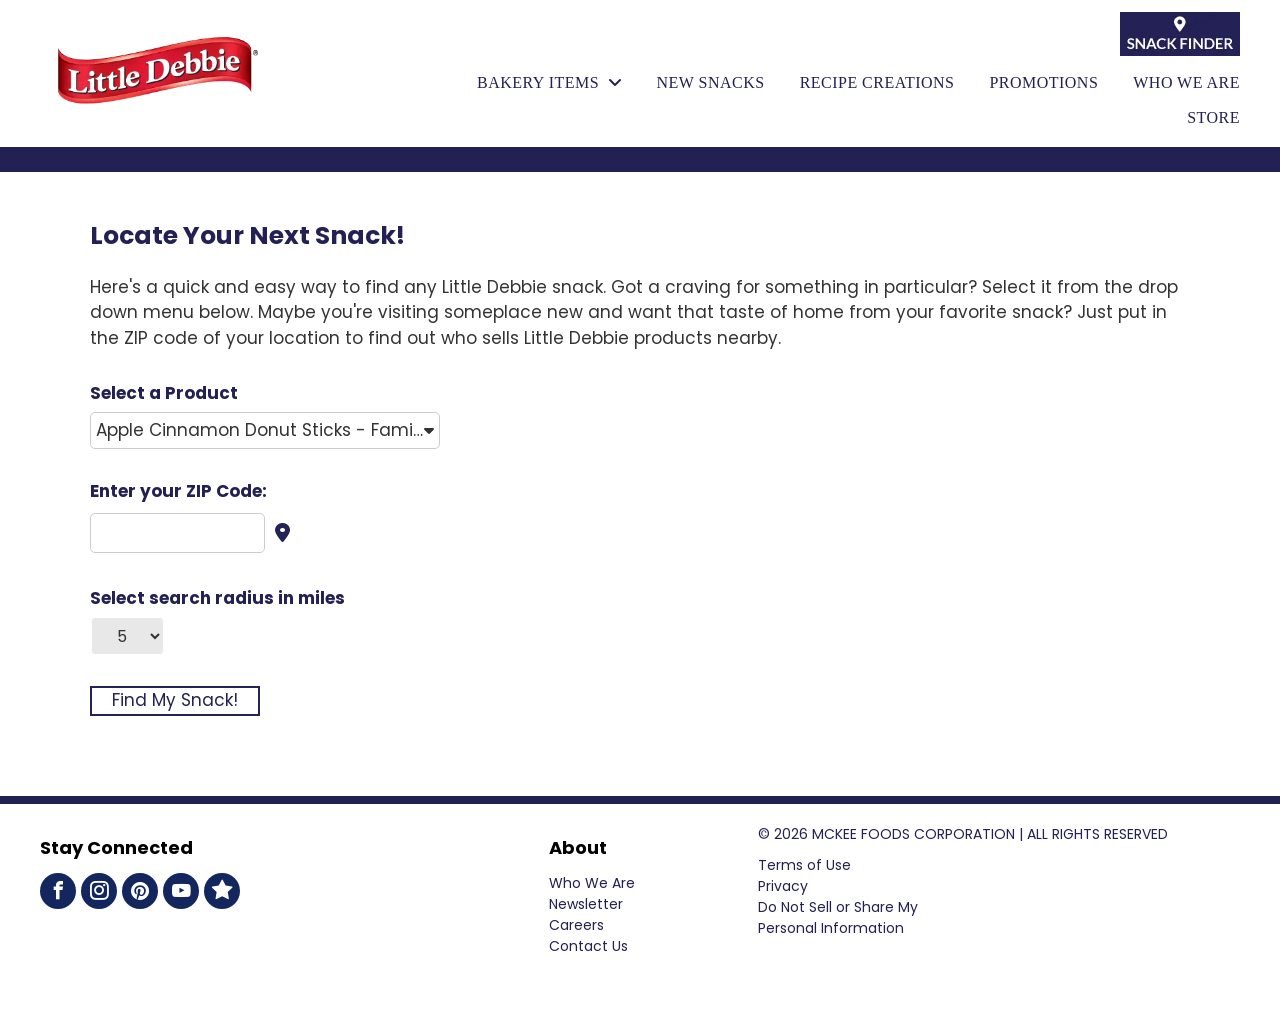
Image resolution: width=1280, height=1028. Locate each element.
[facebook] (58, 893)
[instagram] (99, 893)
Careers (576, 925)
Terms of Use (804, 865)
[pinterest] (140, 893)
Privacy (783, 886)
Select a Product (164, 393)
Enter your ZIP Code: (178, 491)
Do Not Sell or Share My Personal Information (838, 917)
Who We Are (592, 883)
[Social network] (222, 893)
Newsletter (586, 904)
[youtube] (181, 893)
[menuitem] (532, 83)
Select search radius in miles (217, 598)
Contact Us (588, 946)
